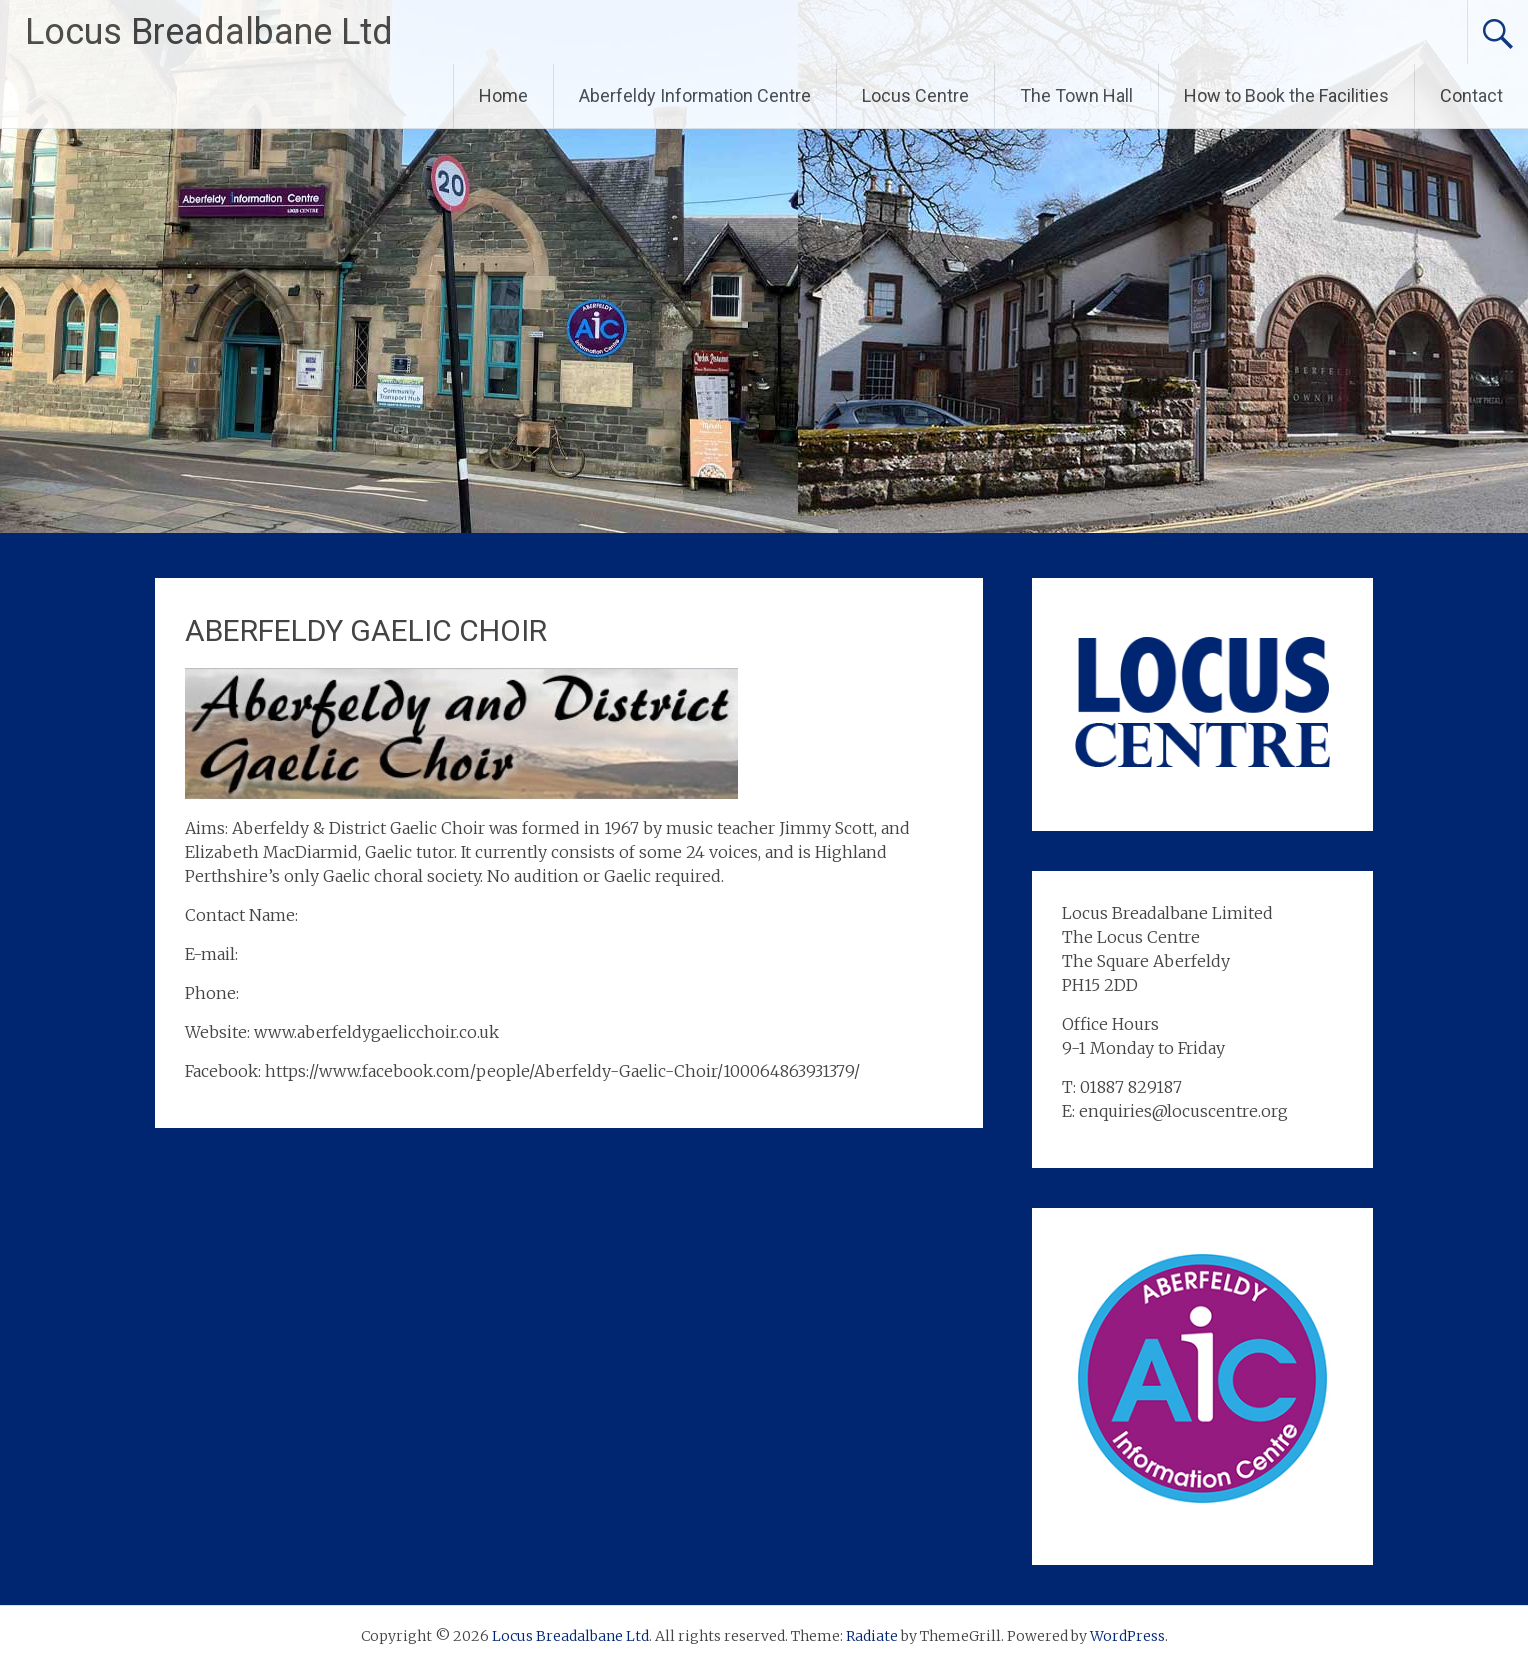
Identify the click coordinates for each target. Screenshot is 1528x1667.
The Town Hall (1076, 95)
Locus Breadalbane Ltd (209, 32)
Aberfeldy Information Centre (695, 95)
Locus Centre (915, 95)
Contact (1471, 95)
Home (503, 95)
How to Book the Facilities (1286, 95)
